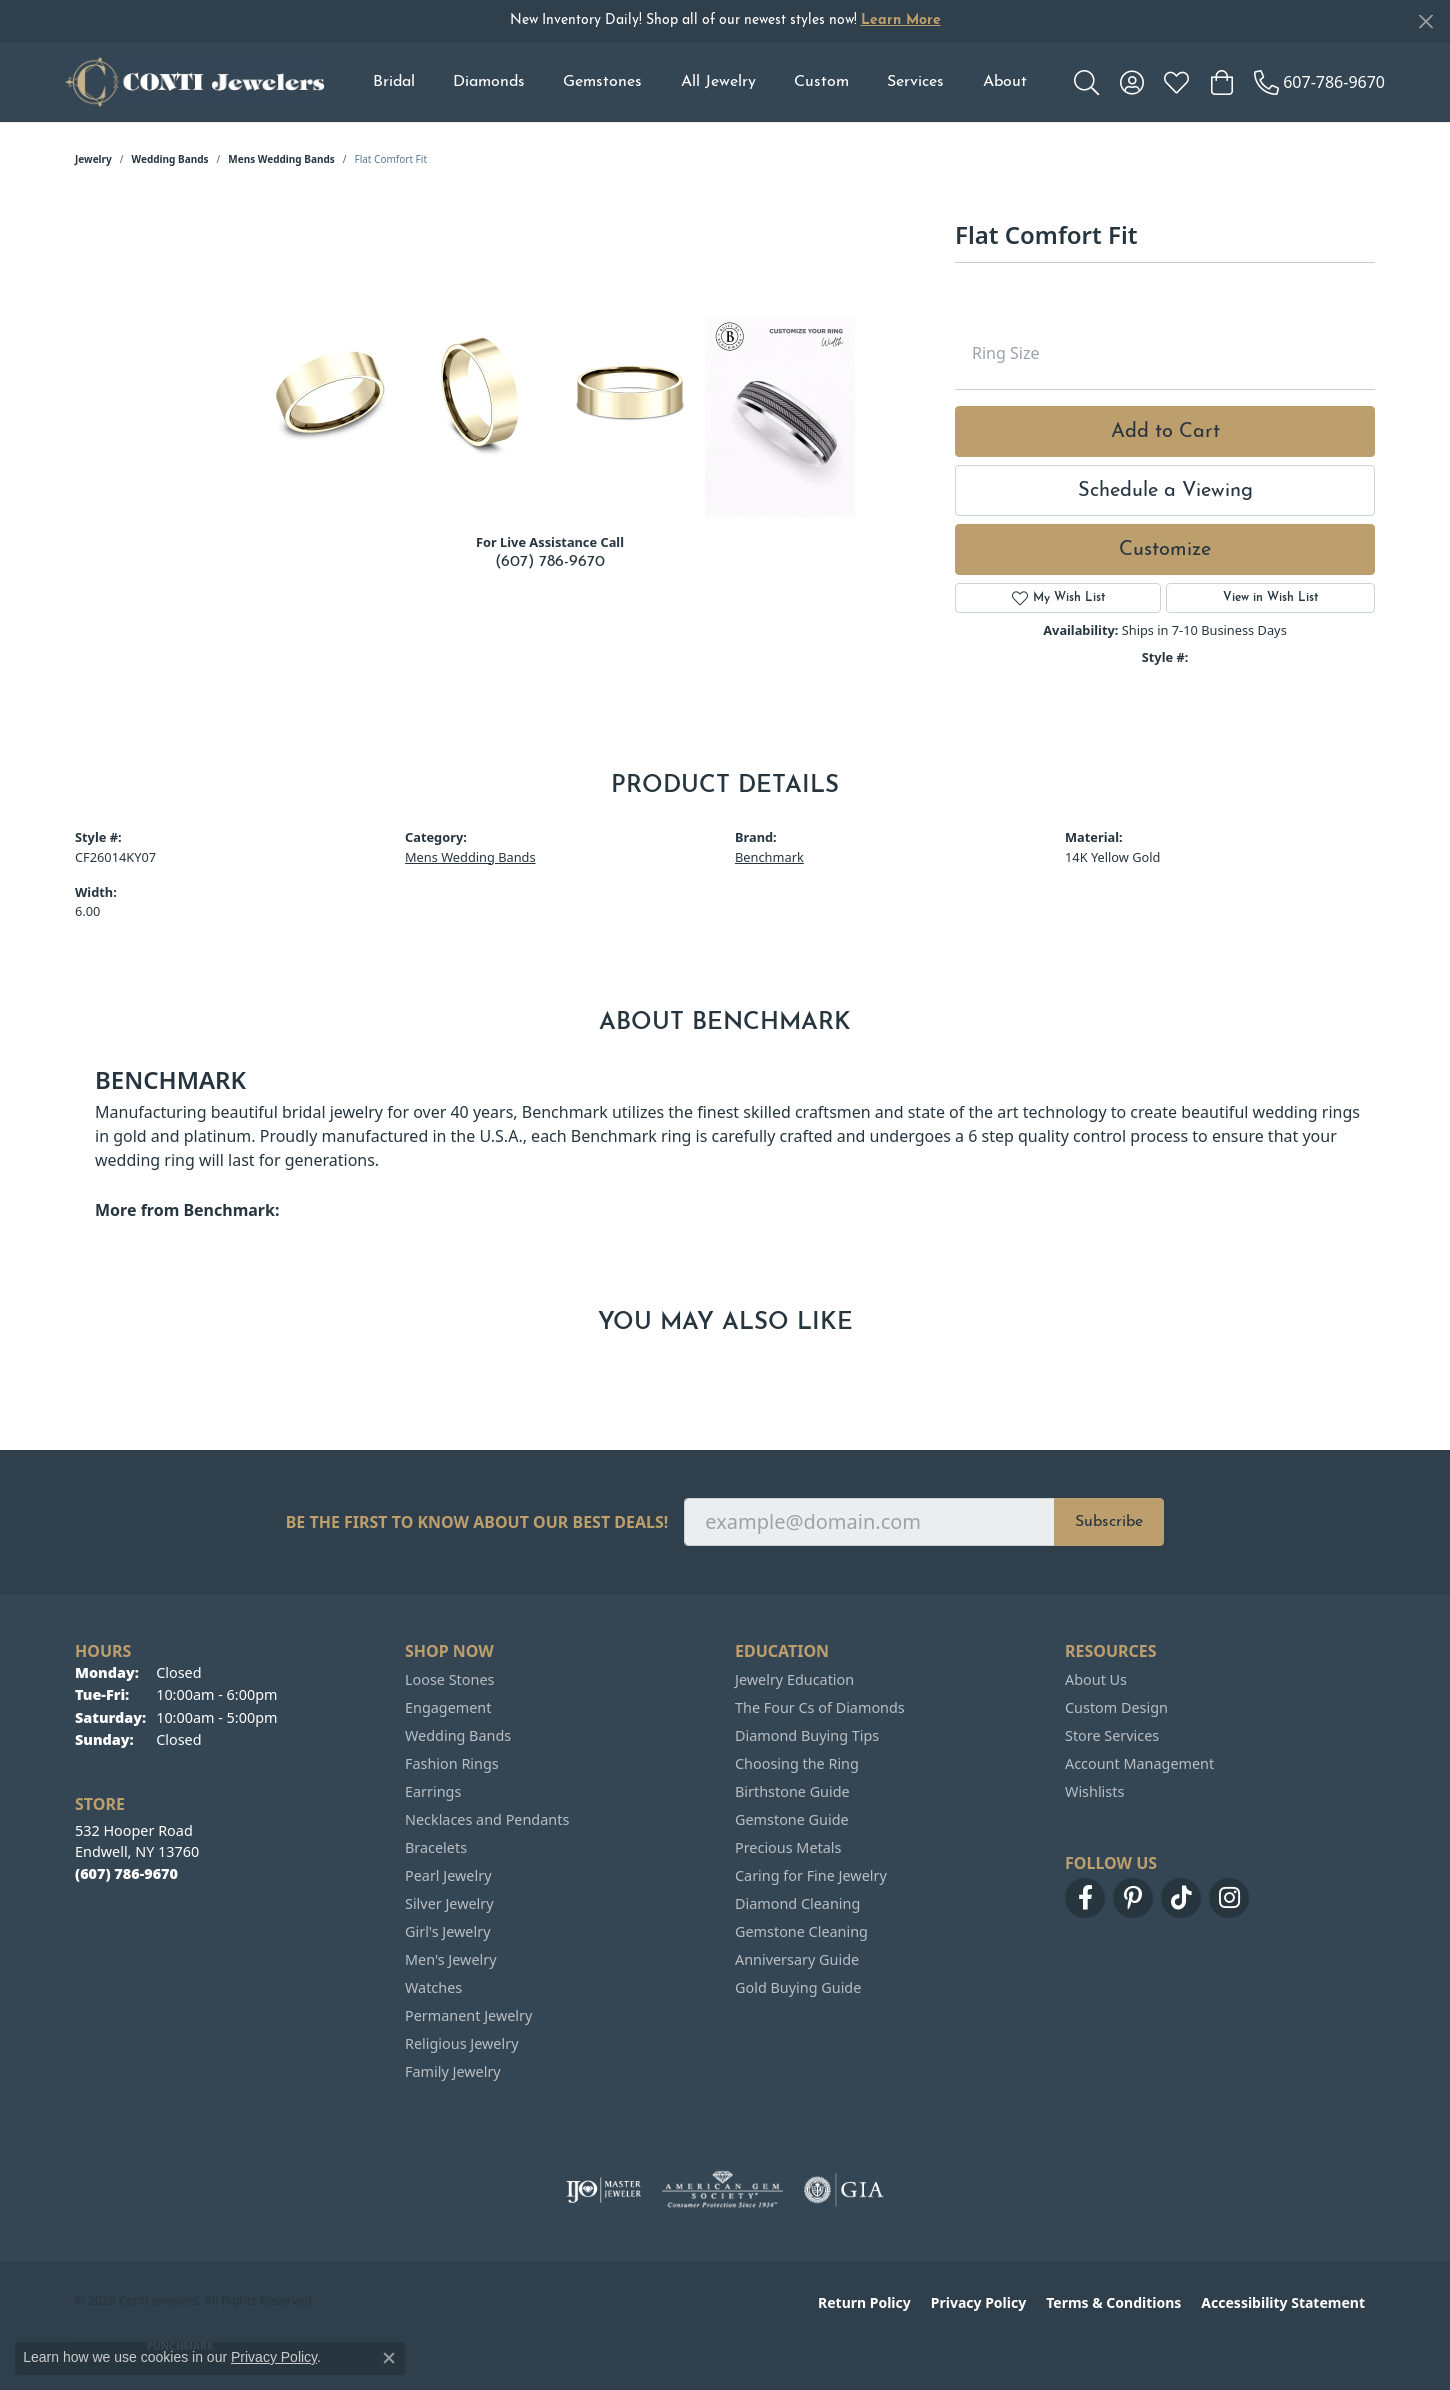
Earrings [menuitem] (433, 1791)
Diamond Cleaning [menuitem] (797, 1903)
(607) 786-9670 (550, 562)
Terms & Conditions (1113, 2302)
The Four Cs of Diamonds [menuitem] (820, 1707)
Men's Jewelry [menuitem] (451, 1959)
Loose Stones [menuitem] (449, 1679)
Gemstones (602, 82)
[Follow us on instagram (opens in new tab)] (1229, 1898)
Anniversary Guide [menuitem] (797, 1959)
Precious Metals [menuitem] (788, 1847)
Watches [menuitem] (433, 1987)
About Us (1096, 1679)
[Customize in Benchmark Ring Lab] (780, 417)
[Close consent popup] (389, 2358)
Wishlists (1094, 1791)
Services (915, 82)
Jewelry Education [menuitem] (794, 1679)
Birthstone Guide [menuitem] (792, 1791)
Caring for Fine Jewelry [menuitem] (811, 1875)
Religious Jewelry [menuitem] (461, 2043)
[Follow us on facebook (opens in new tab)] (1085, 1898)
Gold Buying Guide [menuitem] (798, 1987)
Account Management (1139, 1763)
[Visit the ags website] (722, 2190)
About (1005, 82)
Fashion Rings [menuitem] (452, 1763)
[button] (1086, 82)
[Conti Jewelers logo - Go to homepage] (195, 82)
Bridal (394, 82)
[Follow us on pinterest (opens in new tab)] (1133, 1898)
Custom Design (1116, 1707)
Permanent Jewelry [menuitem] (468, 2015)
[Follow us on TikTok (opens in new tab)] (1181, 1898)
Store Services (1112, 1735)
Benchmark (769, 857)
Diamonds (489, 82)
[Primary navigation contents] (699, 82)
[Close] (1425, 21)
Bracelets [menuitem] (436, 1847)
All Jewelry (718, 82)
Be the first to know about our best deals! (477, 1522)
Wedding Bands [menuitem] (458, 1735)
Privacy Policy (978, 2302)
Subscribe (1109, 1522)
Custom (821, 82)
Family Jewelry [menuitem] (453, 2071)
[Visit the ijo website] (603, 2190)
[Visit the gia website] (844, 2190)
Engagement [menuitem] (448, 1707)
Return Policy (864, 2302)
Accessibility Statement (1283, 2302)
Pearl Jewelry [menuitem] (448, 1875)
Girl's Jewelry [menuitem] (447, 1931)
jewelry (93, 159)
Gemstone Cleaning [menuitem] (801, 1931)
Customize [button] (1165, 550)
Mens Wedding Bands (281, 159)
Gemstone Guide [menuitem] (792, 1819)
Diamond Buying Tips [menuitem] (807, 1735)
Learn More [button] (901, 20)
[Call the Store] (126, 1873)
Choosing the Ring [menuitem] (797, 1763)
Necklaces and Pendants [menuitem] (487, 1819)
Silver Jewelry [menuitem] (449, 1903)
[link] (1319, 82)
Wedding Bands (170, 159)
